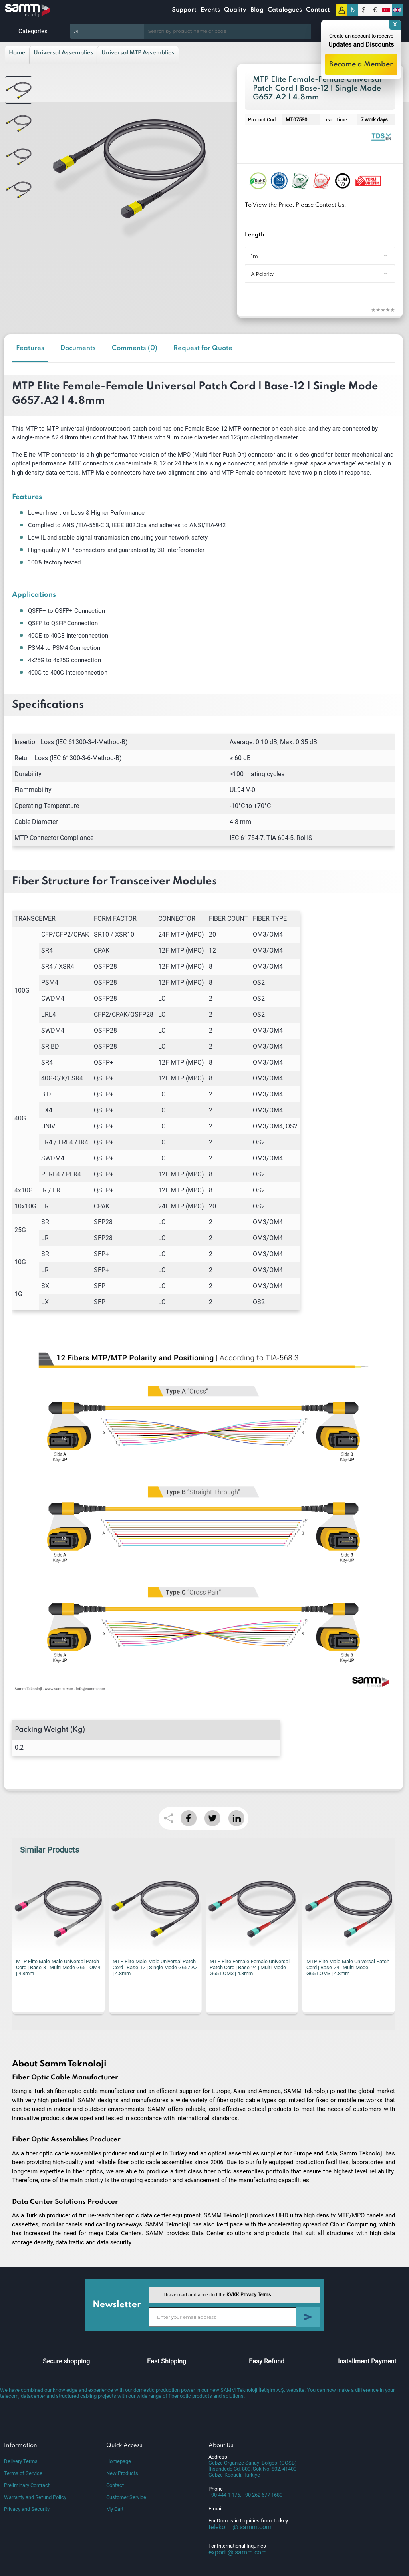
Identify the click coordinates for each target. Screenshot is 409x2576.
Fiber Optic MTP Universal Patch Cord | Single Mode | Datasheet (381, 136)
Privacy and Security (27, 2509)
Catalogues (285, 10)
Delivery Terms (21, 2461)
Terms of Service (23, 2473)
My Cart (114, 2509)
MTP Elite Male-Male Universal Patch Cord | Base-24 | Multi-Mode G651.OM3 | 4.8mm (347, 1967)
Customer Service (126, 2497)
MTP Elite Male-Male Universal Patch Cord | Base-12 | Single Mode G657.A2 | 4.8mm (155, 1967)
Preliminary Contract (27, 2485)
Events (210, 10)
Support (184, 10)
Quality (235, 10)
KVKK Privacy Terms (248, 2295)
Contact (318, 10)
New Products (122, 2473)
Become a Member (361, 64)
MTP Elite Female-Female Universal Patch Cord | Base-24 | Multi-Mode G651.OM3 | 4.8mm (250, 1967)
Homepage (118, 2461)
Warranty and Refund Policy (35, 2497)
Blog (257, 10)
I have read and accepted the (212, 2295)
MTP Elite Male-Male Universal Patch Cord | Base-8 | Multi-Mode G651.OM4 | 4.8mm (58, 1967)
